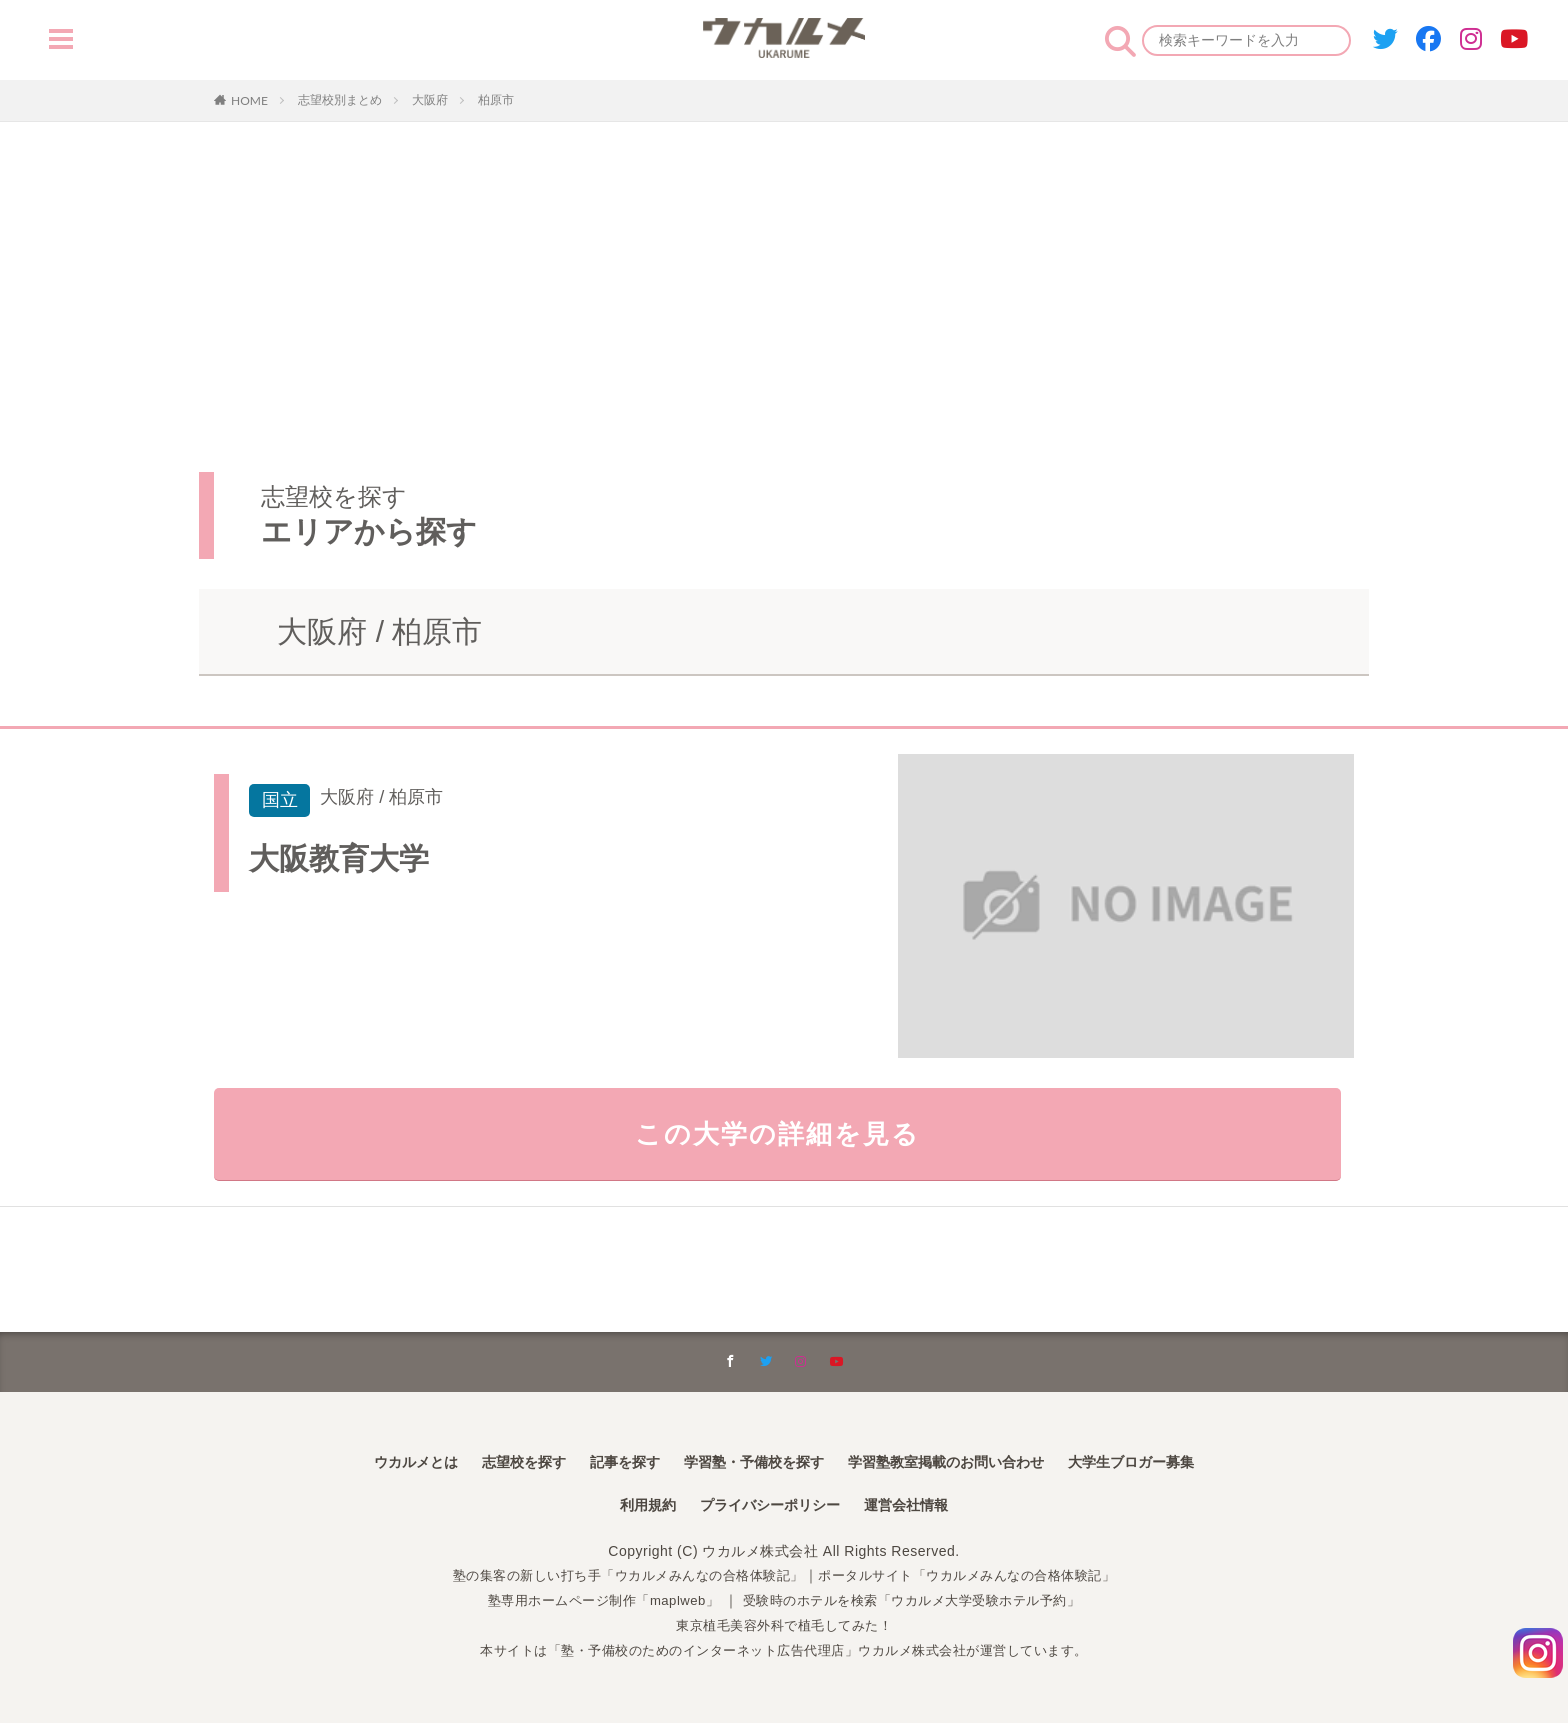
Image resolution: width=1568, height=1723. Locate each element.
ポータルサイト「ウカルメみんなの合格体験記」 (979, 1577)
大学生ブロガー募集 (1172, 1460)
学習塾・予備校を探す (748, 1460)
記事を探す (604, 1460)
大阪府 (430, 100)
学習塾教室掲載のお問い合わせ (964, 1460)
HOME (249, 100)
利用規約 (632, 1506)
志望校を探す (492, 1460)
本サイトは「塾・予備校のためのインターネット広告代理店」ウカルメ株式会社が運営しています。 (784, 1651)
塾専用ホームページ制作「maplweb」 (591, 1602)
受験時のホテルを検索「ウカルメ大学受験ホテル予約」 (919, 1602)
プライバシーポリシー (768, 1506)
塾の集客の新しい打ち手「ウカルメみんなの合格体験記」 (617, 1577)
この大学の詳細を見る (784, 1138)
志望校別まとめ (340, 100)
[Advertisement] (784, 272)
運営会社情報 (920, 1506)
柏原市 (496, 100)
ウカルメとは (372, 1460)
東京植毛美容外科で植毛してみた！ (784, 1626)
